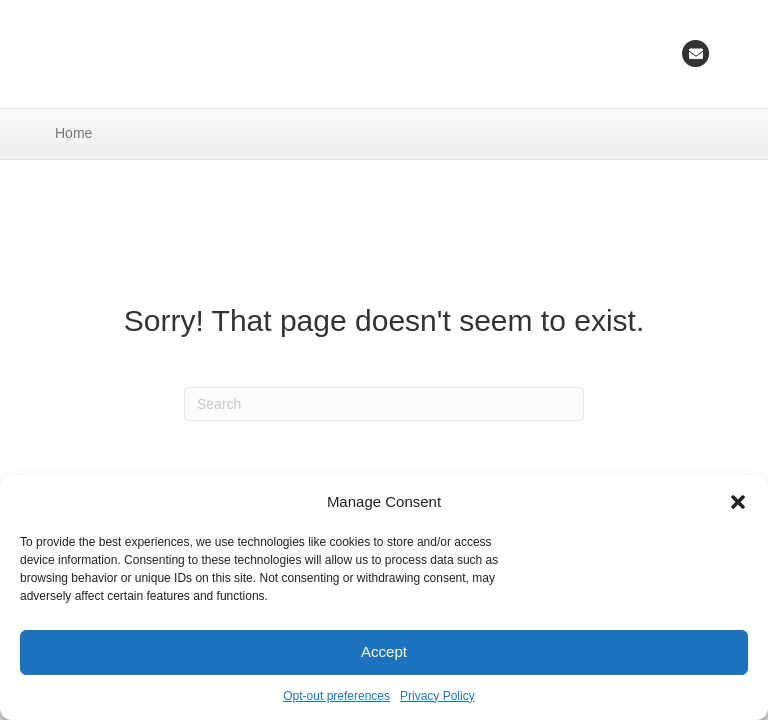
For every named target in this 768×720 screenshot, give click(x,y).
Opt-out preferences (336, 696)
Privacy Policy (437, 696)
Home (73, 133)
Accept (384, 651)
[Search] (384, 404)
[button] (738, 502)
